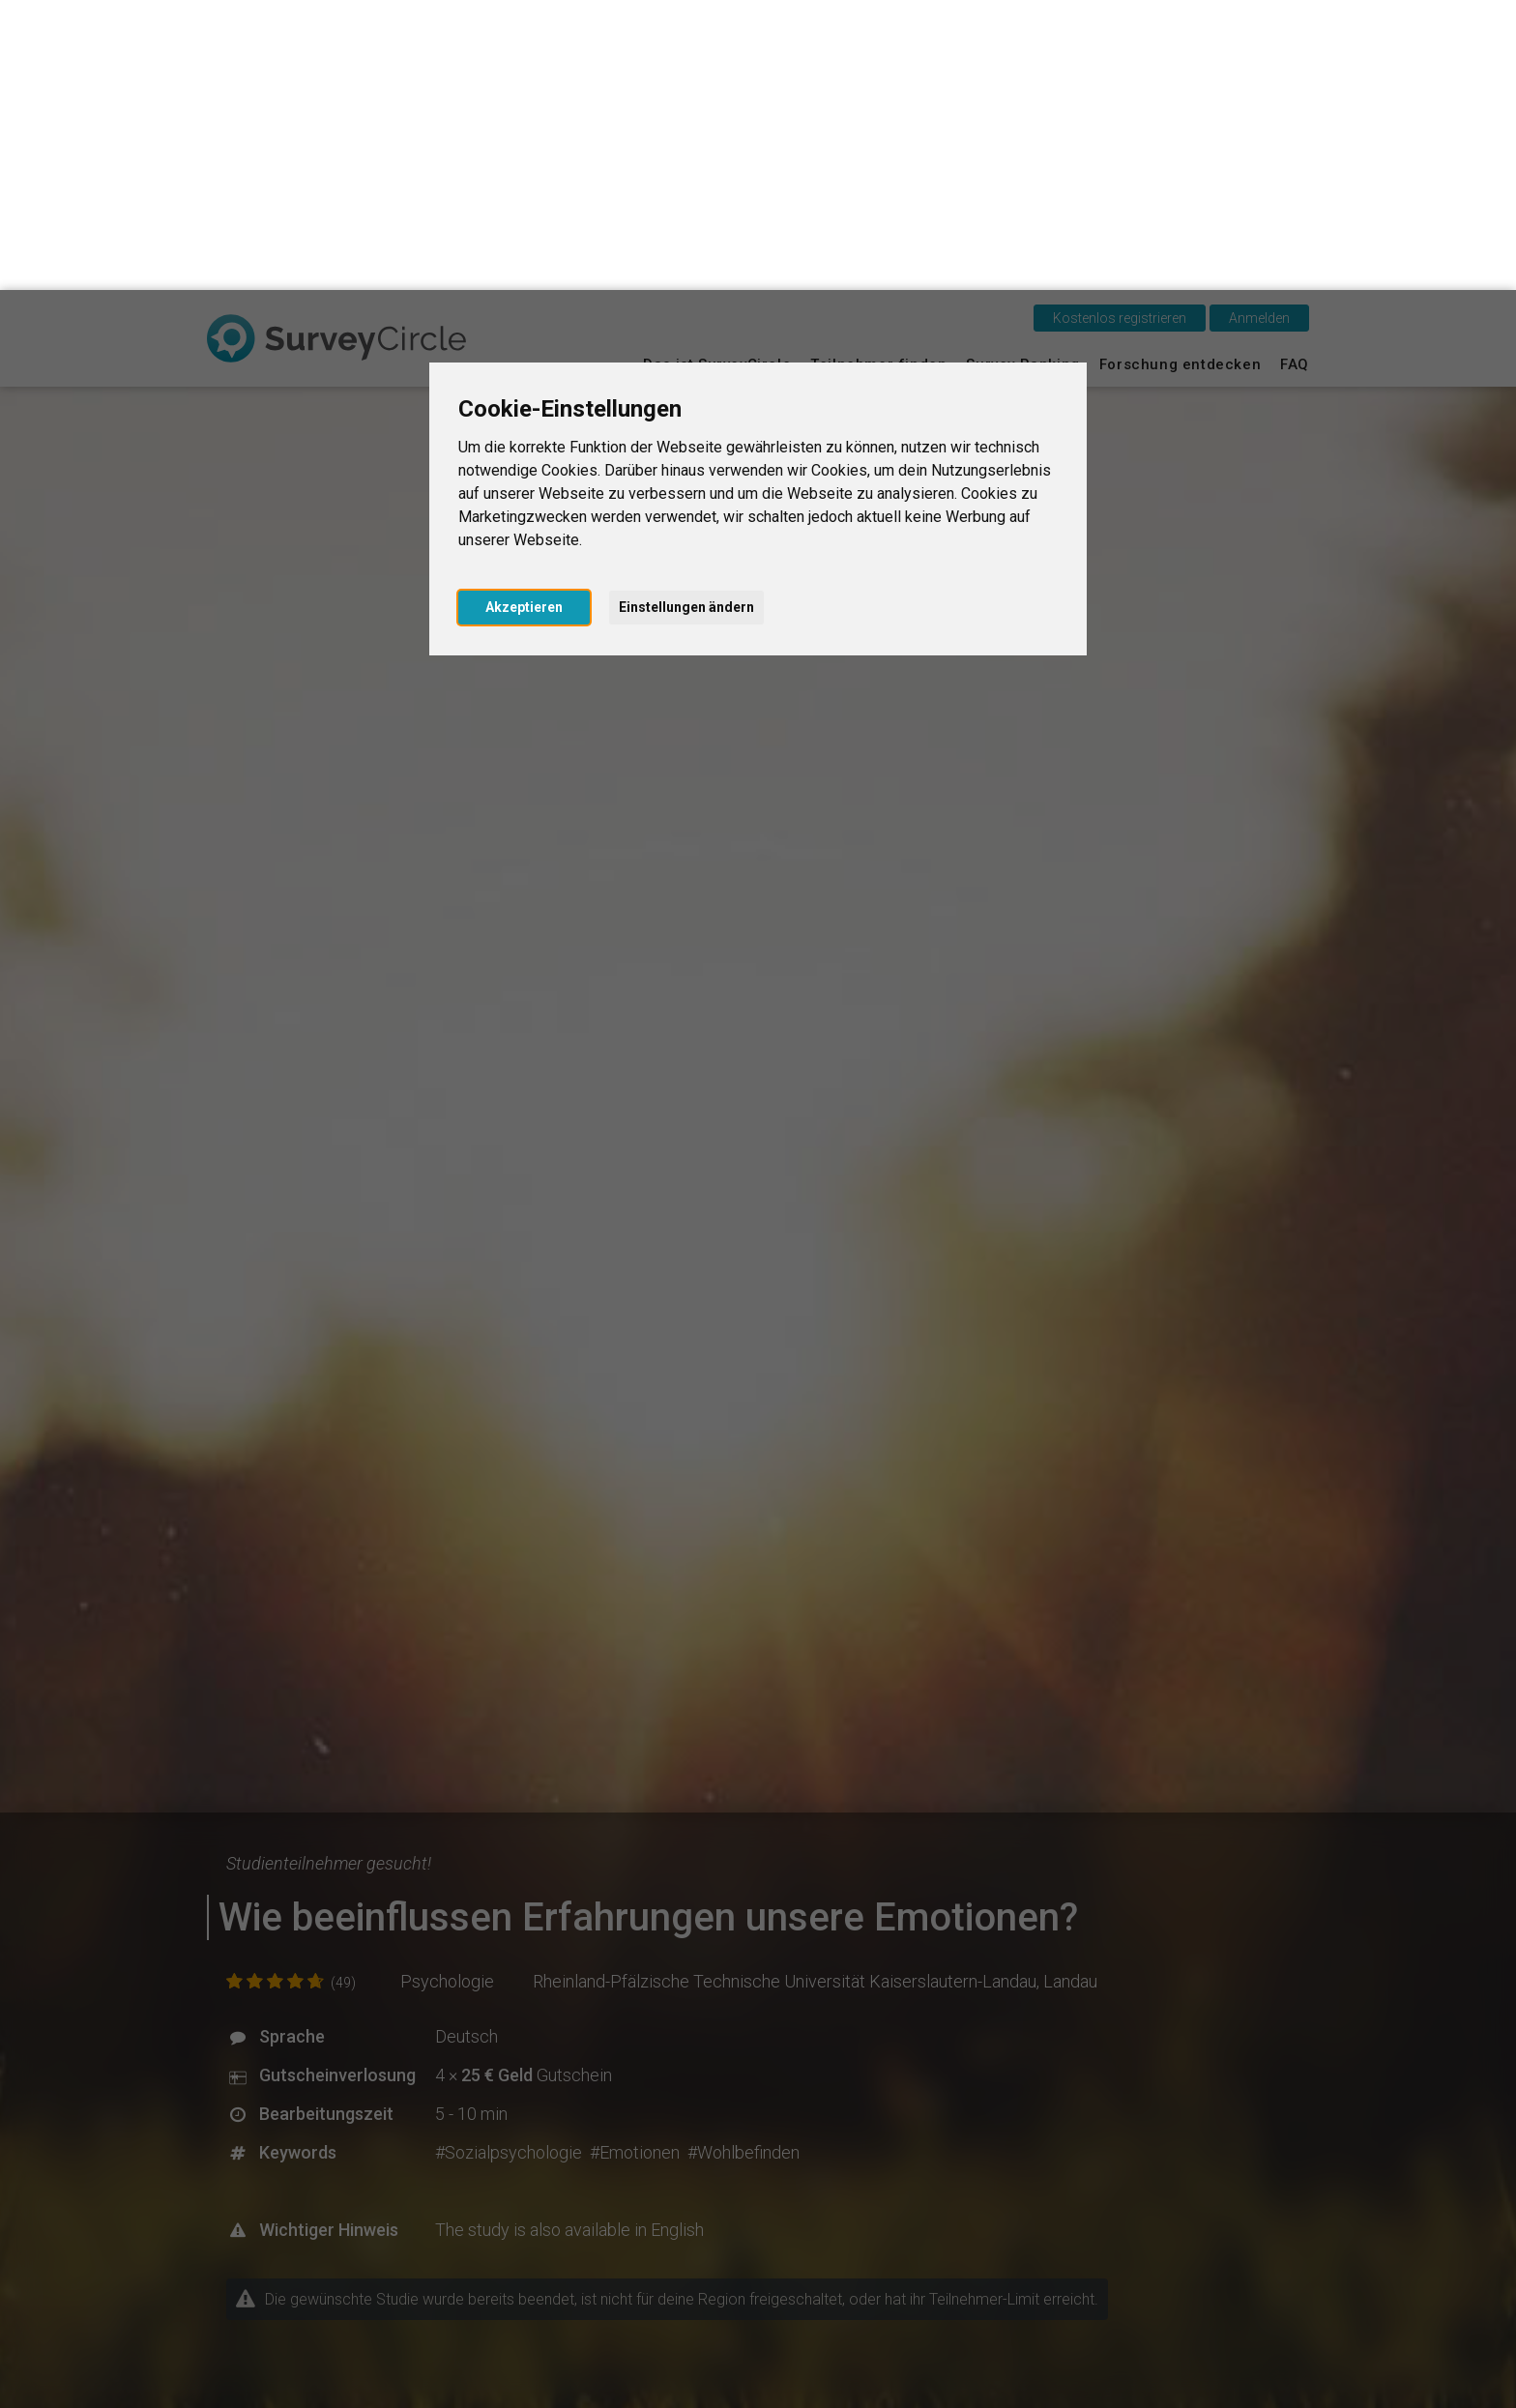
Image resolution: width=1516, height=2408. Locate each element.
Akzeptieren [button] (524, 317)
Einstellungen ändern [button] (686, 317)
